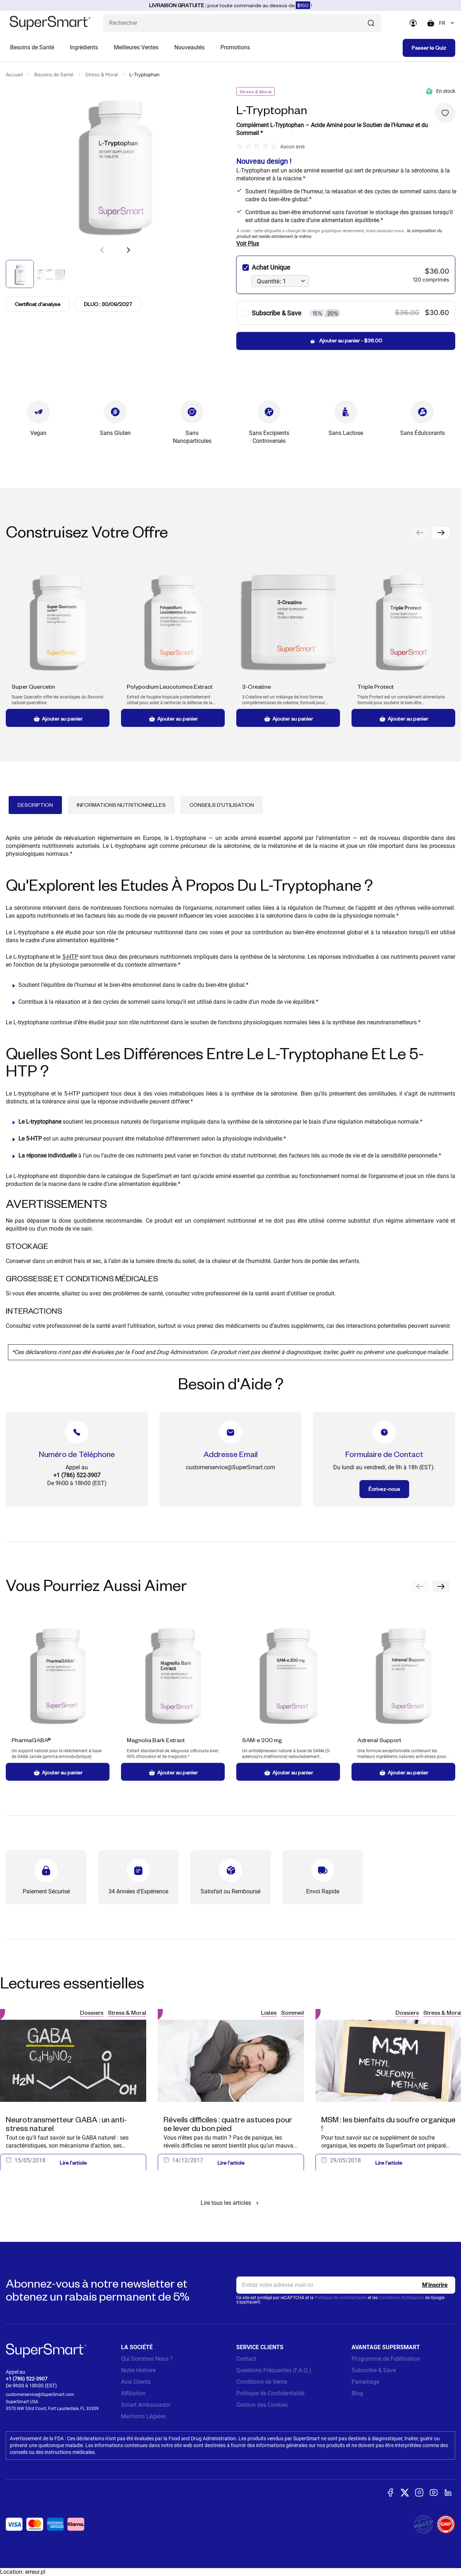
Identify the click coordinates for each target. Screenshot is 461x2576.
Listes (269, 2012)
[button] (128, 250)
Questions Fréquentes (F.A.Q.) (273, 2370)
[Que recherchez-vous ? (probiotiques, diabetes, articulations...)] (242, 23)
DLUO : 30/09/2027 (108, 304)
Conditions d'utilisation (401, 2297)
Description (35, 804)
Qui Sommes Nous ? (147, 2358)
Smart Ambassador (145, 2404)
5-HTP (70, 956)
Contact (246, 2358)
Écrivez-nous (384, 1488)
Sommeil (292, 2012)
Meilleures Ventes (136, 47)
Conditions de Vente (261, 2381)
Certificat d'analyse (38, 304)
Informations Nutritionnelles (121, 804)
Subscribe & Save (374, 2370)
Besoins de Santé (32, 47)
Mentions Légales (143, 2416)
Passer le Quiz (429, 47)
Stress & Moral (101, 75)
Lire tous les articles (231, 2202)
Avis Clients (136, 2381)
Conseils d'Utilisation (221, 804)
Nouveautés (189, 47)
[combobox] (447, 23)
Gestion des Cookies (262, 2404)
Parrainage (365, 2381)
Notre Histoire (138, 2370)
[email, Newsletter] (345, 2285)
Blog (357, 2393)
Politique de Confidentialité (270, 2393)
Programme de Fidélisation (386, 2358)
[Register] (435, 2285)
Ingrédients (84, 47)
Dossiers (91, 2012)
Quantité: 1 (271, 281)
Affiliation (133, 2393)
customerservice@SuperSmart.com (40, 2394)
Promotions (235, 47)
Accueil (14, 75)
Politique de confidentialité (341, 2297)
